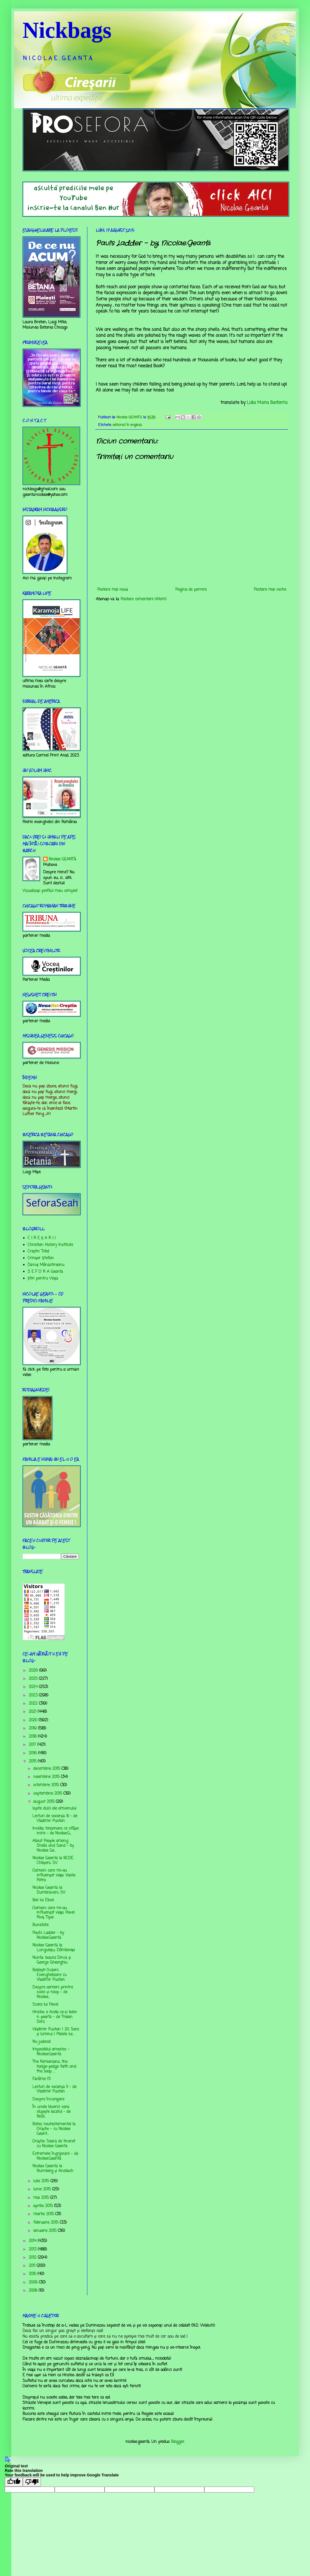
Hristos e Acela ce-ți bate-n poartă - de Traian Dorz (55, 2017)
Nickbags (67, 30)
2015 (33, 1761)
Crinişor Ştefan (41, 1258)
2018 (33, 1737)
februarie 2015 (46, 2223)
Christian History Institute (50, 1245)
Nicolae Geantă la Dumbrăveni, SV (48, 1890)
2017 (33, 1745)
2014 (33, 2241)
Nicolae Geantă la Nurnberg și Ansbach (52, 2168)
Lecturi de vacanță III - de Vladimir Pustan (54, 1818)
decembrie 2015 (47, 1769)
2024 (34, 1687)
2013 (33, 2249)
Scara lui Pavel (45, 2005)
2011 (33, 2266)
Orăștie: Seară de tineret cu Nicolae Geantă (53, 2143)
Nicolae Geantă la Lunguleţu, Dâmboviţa (53, 1947)
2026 (34, 1671)
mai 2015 (41, 2198)
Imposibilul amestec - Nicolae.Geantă (51, 2052)
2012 (33, 2258)
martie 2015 (44, 2214)
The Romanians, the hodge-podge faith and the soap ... (54, 2066)
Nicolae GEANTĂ (62, 859)
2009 (34, 2282)
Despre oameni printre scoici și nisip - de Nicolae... (52, 1992)
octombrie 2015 (46, 1785)
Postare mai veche (270, 590)
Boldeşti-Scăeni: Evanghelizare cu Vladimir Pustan (49, 1975)
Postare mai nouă (112, 590)
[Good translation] (14, 2482)
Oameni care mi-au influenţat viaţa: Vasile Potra (53, 1875)
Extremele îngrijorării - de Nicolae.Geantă (55, 2156)
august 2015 (44, 1802)
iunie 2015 (42, 2189)
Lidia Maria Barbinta (267, 402)
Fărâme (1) (41, 2079)
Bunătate (40, 1925)
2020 (34, 1720)
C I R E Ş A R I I (42, 1238)
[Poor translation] (32, 2482)
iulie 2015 (41, 2181)
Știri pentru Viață (43, 1279)
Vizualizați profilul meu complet (50, 891)
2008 (34, 2291)
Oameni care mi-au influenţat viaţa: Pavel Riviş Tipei (53, 1913)
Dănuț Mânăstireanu (46, 1265)
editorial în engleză (127, 425)
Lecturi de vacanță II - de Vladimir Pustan (54, 2089)
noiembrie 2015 (47, 1777)
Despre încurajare (48, 2099)
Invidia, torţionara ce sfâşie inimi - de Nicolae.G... (55, 1831)
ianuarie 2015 (45, 2231)
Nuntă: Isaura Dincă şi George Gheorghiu (51, 1960)
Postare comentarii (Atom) (144, 599)
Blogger (177, 2442)
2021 (33, 1712)
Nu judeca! (41, 2042)
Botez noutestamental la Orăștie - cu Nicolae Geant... (53, 2129)
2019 (33, 1728)
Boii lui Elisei (43, 1900)
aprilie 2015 (43, 2206)
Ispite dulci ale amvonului (54, 1809)
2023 (34, 1695)
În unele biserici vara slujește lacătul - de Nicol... (51, 2112)
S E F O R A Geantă (45, 1272)
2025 (34, 1679)
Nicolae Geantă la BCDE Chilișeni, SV (52, 1860)
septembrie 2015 (48, 1794)
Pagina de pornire (191, 590)
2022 (34, 1704)
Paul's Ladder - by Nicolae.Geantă (48, 1935)
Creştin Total (38, 1251)
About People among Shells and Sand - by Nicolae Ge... (53, 1846)
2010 (33, 2274)
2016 (33, 1753)
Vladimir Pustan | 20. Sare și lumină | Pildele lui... (55, 2031)
